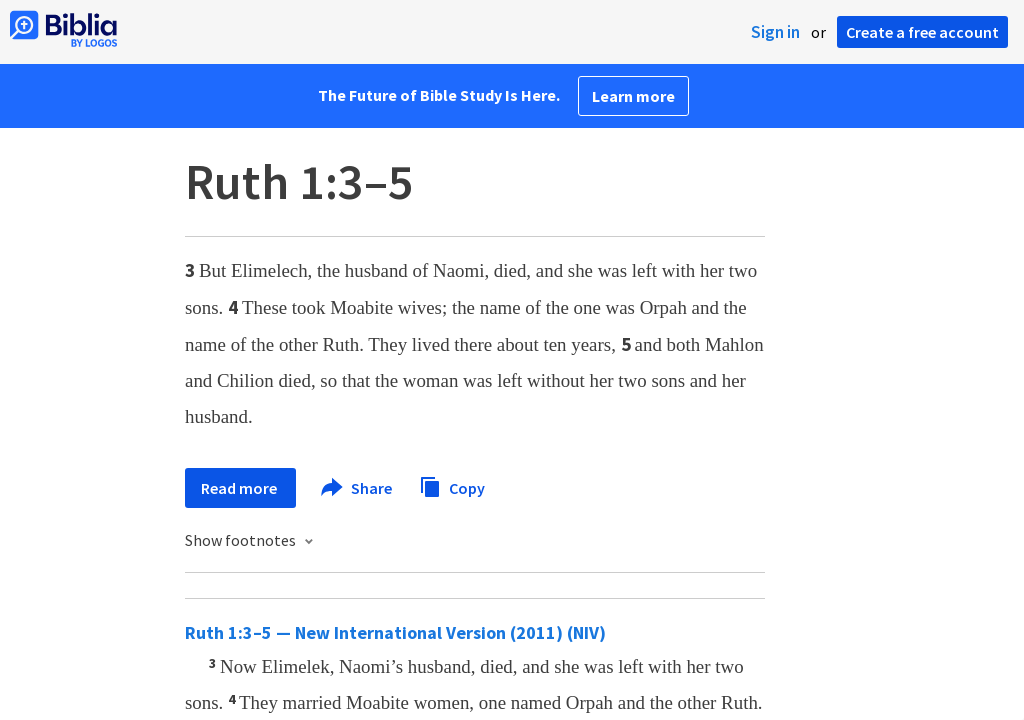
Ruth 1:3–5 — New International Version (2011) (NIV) (395, 632)
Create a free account (922, 32)
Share (357, 488)
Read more (240, 488)
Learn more (633, 96)
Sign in (775, 32)
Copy (452, 485)
